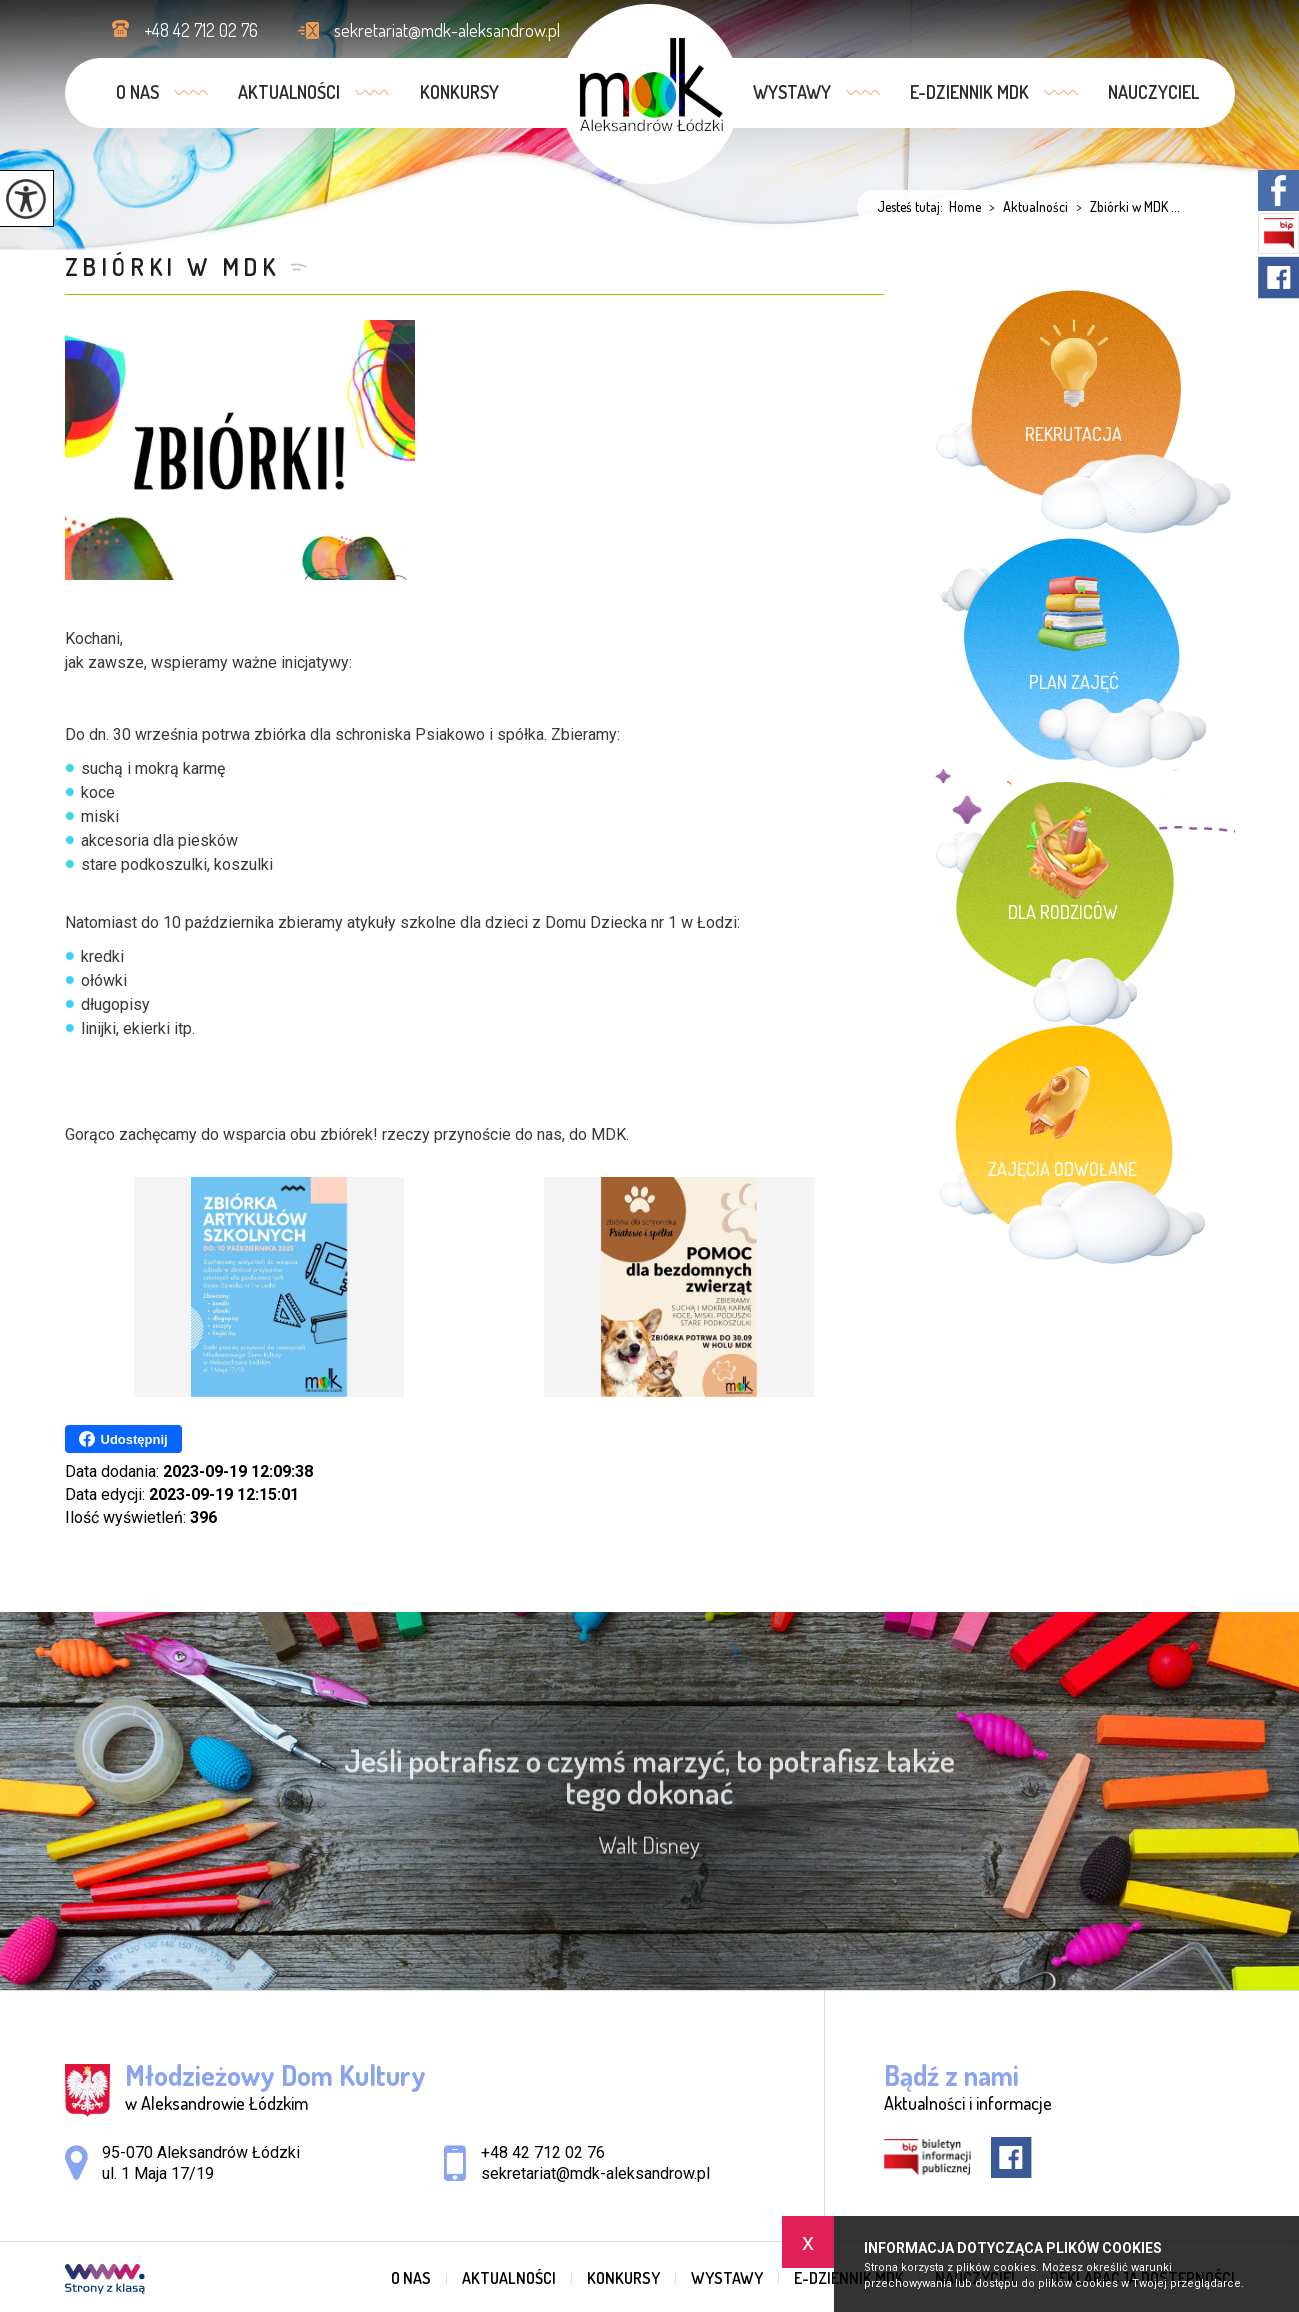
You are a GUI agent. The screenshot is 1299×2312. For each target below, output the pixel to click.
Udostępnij (123, 1439)
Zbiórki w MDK (172, 266)
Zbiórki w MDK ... (1124, 207)
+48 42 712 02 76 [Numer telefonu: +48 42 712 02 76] (543, 2152)
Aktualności (289, 92)
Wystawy (792, 92)
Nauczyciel (1153, 92)
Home (965, 207)
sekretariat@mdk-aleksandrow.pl (429, 30)
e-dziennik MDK (969, 92)
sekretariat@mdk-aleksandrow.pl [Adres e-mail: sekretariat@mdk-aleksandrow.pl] (595, 2173)
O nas (137, 92)
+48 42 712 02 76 (185, 30)
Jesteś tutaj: (913, 207)
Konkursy (459, 92)
